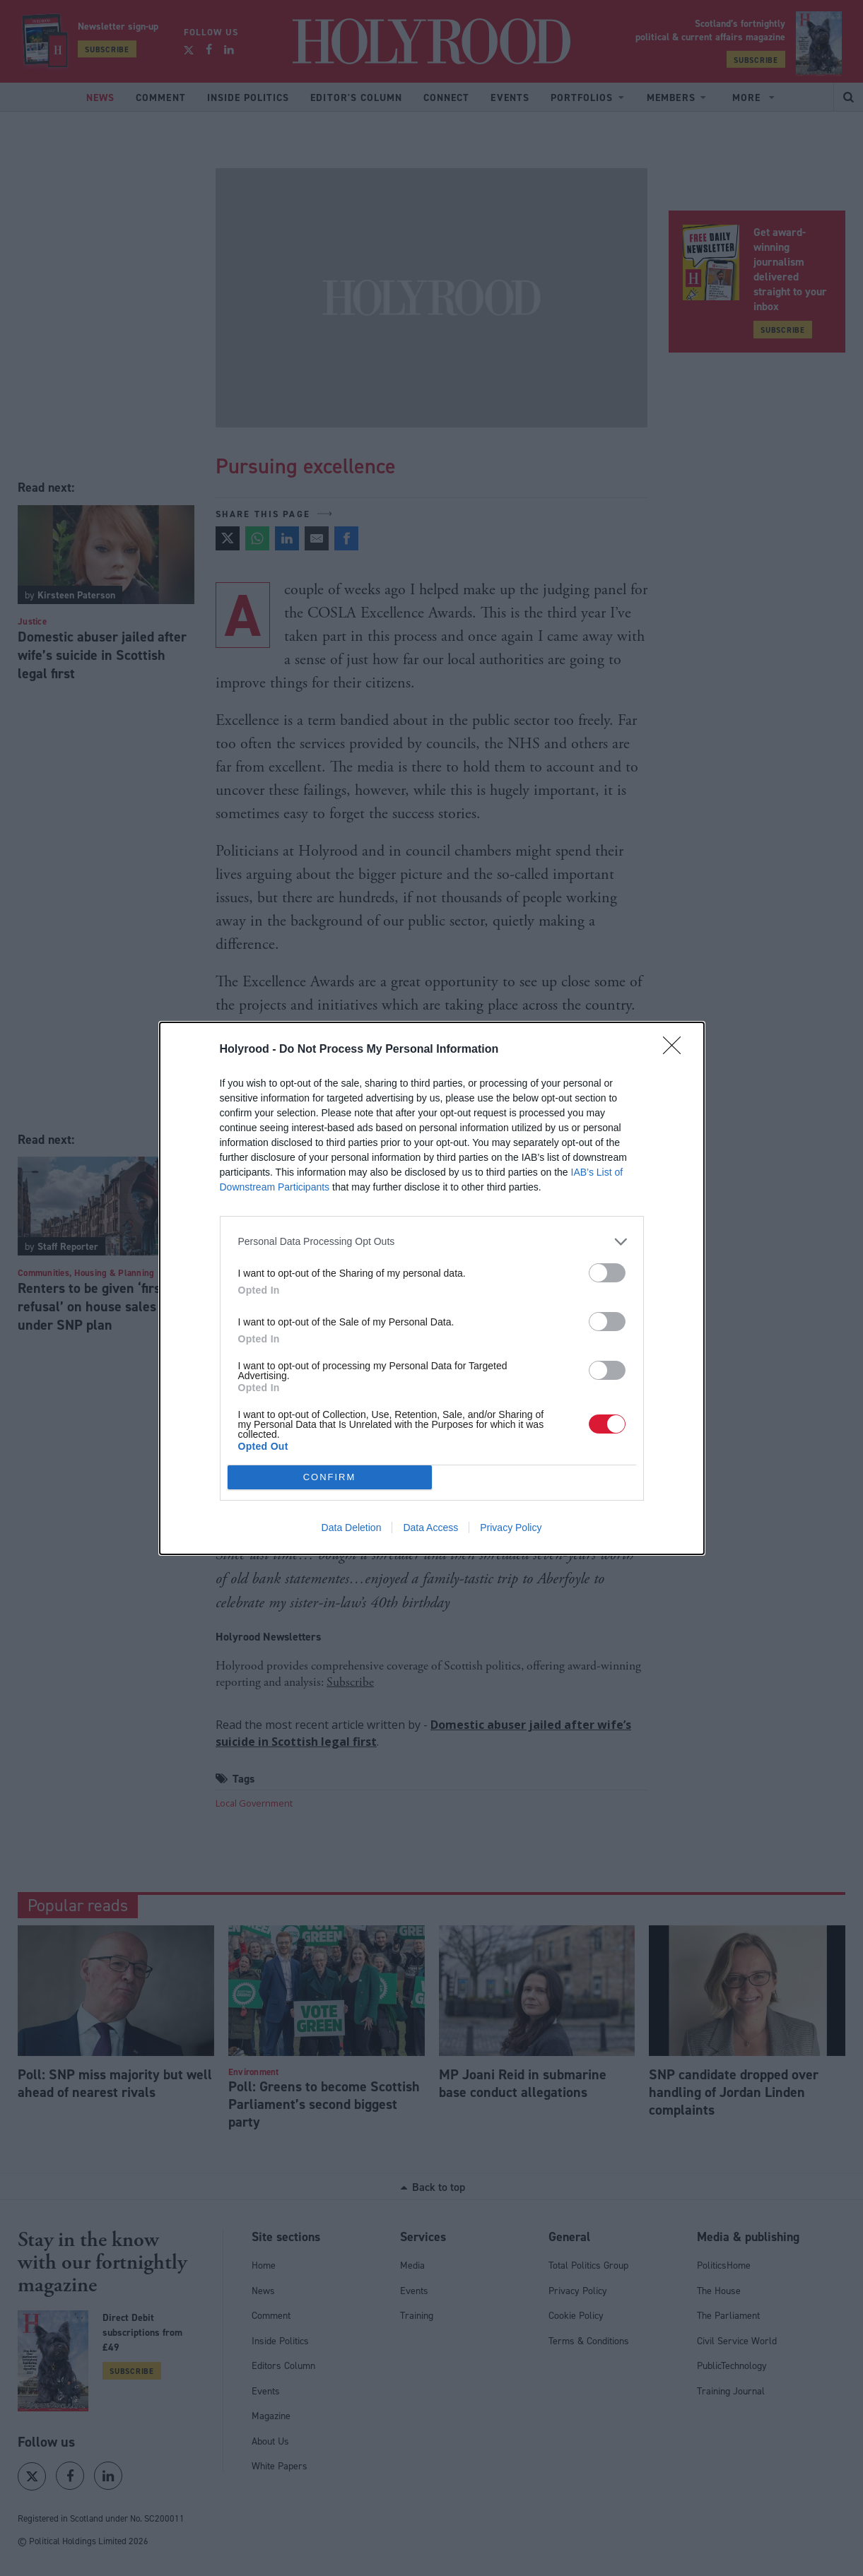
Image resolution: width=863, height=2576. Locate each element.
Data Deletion (352, 1527)
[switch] (607, 1272)
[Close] (676, 1049)
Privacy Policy (510, 1527)
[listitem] (432, 1241)
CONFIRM (329, 1476)
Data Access (430, 1527)
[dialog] (432, 1288)
